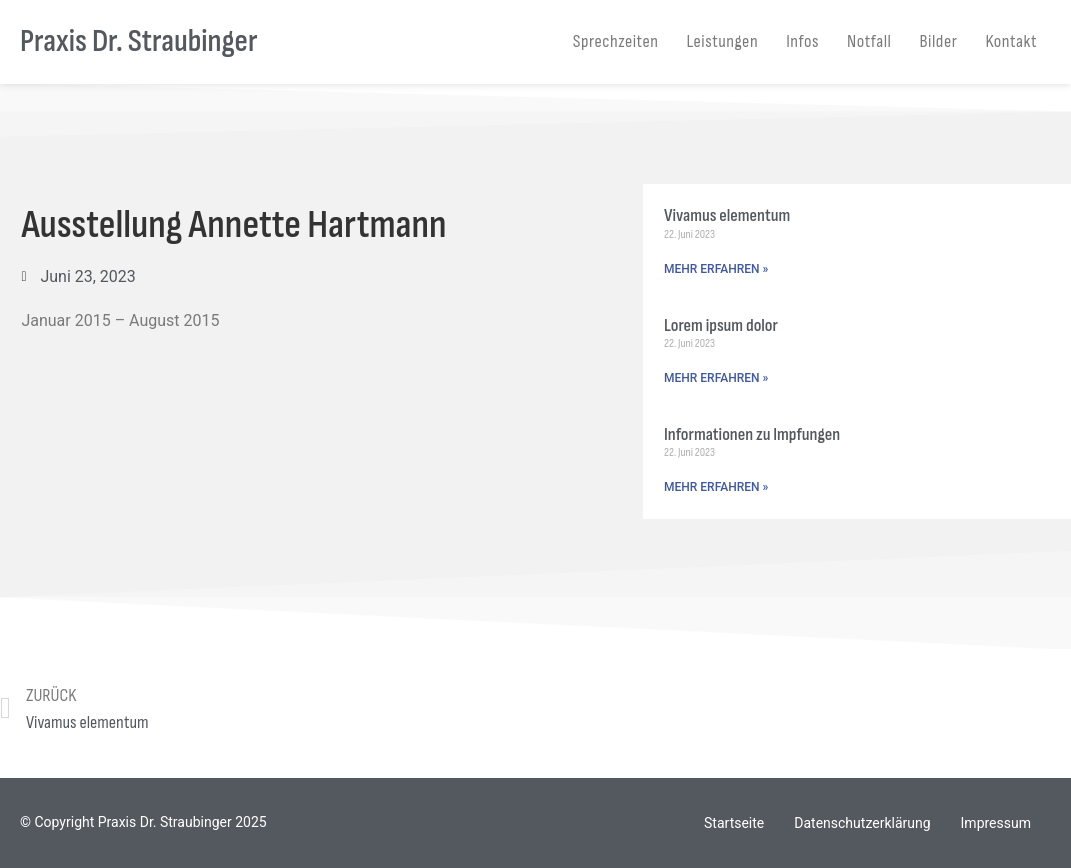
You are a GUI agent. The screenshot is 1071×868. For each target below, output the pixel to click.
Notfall (869, 41)
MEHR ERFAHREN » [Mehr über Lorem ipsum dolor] (716, 378)
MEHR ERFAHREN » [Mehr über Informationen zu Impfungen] (716, 487)
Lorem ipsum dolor (721, 325)
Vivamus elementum (727, 215)
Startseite (734, 823)
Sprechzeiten (616, 41)
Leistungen (722, 41)
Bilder (939, 41)
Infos (802, 41)
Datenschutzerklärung (862, 823)
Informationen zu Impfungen (752, 434)
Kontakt (1011, 41)
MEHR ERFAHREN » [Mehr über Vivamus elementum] (716, 269)
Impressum (996, 823)
